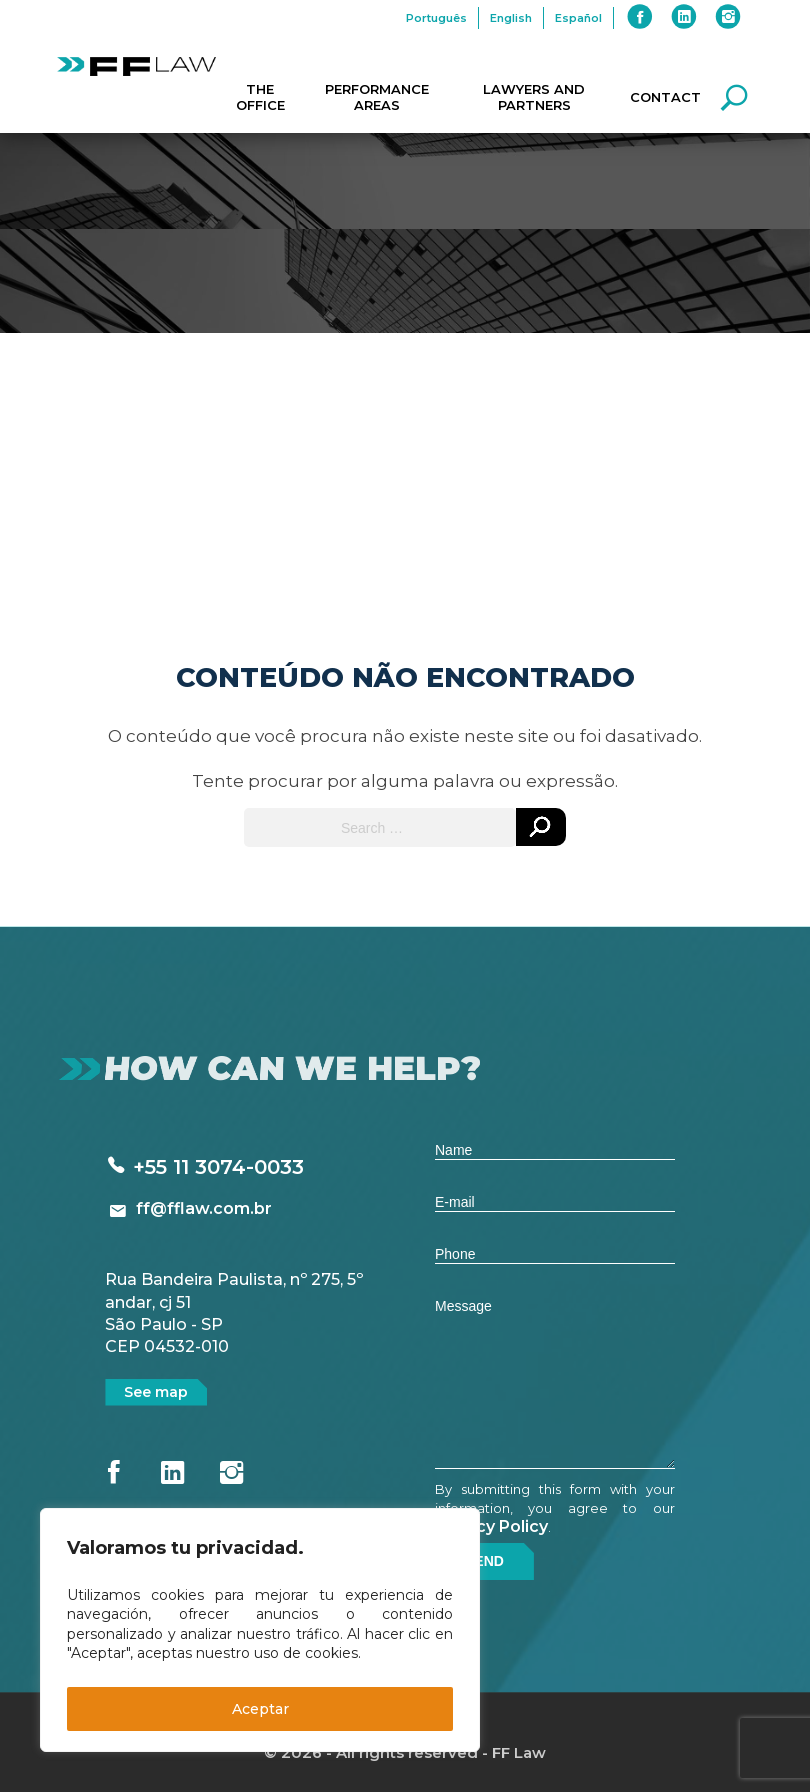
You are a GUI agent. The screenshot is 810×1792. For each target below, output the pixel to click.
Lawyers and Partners (534, 97)
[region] (260, 1630)
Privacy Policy (491, 1526)
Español (578, 18)
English (511, 18)
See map (156, 1392)
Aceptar (260, 1709)
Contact (665, 97)
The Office (260, 97)
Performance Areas (377, 97)
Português (436, 18)
